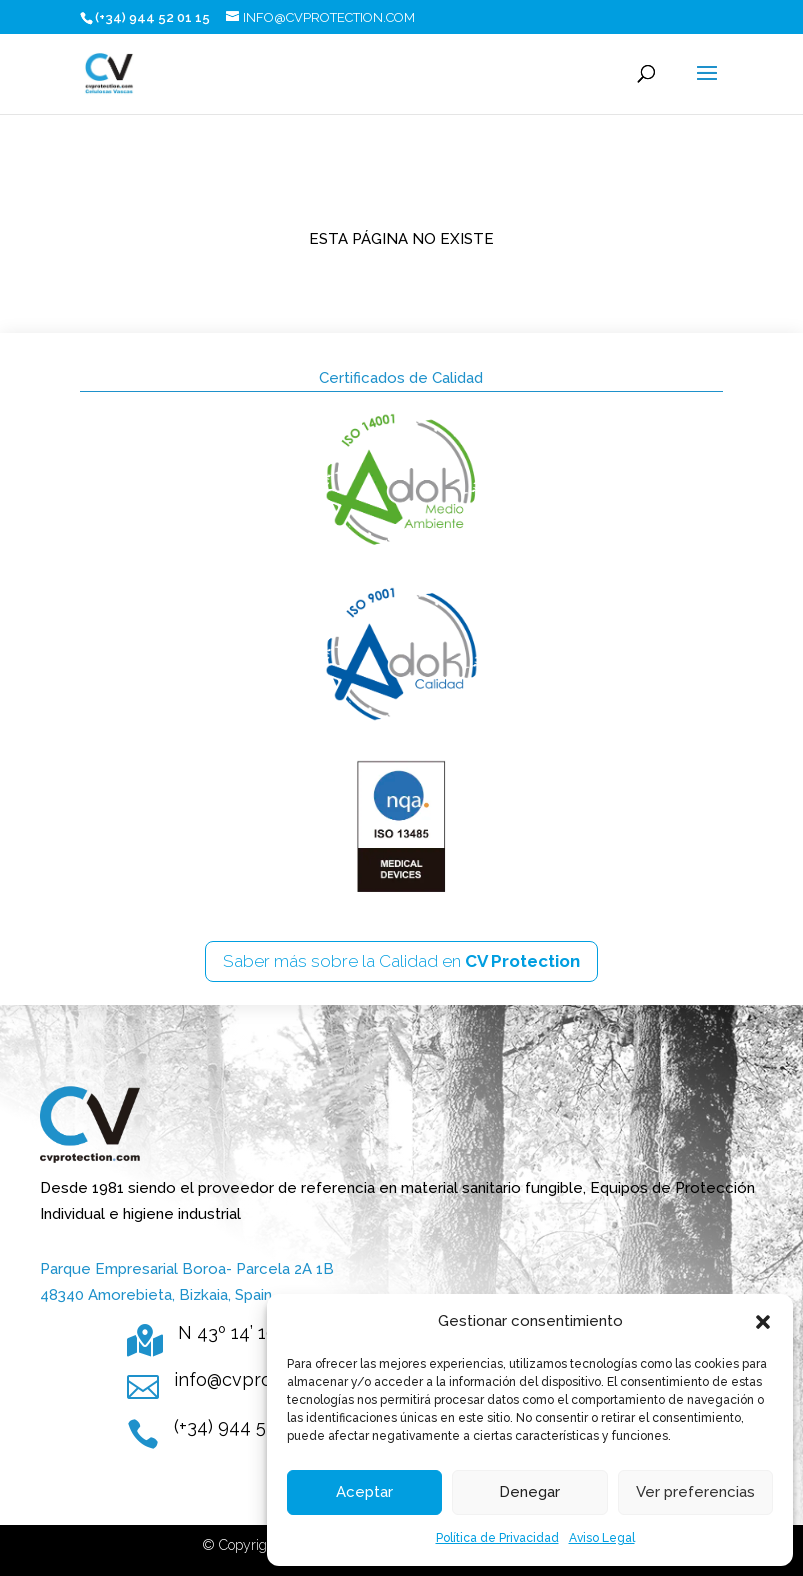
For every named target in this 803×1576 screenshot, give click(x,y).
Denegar (529, 1492)
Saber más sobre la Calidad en (401, 961)
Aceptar (364, 1492)
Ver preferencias (695, 1492)
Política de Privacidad (497, 1538)
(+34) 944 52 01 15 (248, 1426)
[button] (763, 1322)
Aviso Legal (602, 1538)
